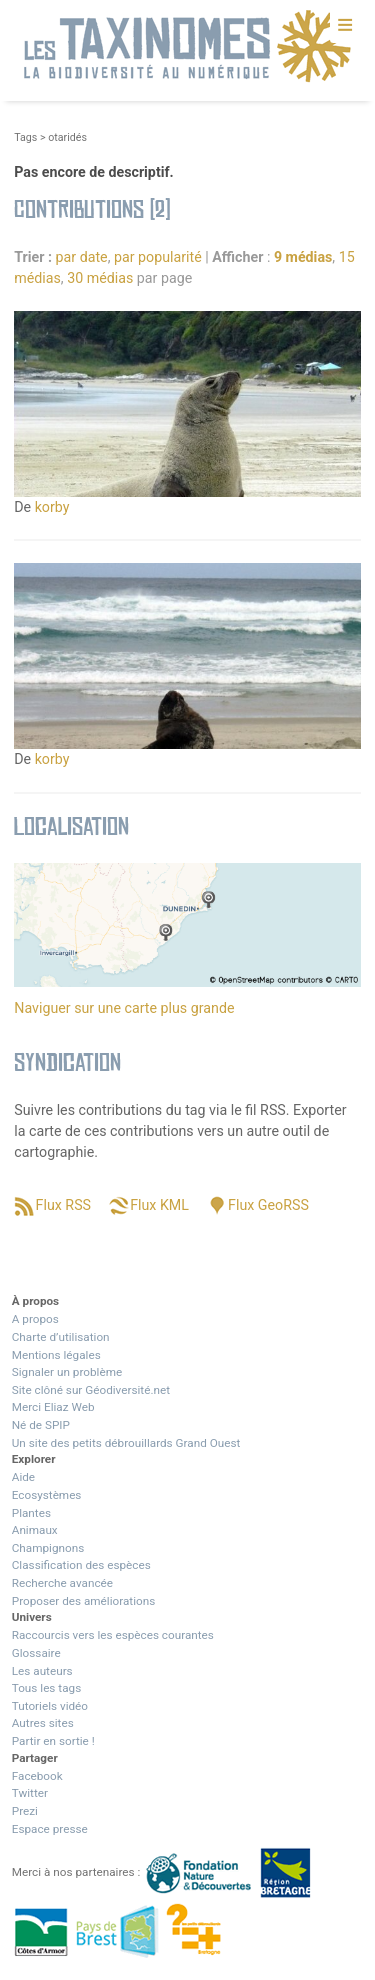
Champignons (48, 1548)
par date (82, 257)
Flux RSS (63, 1205)
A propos (35, 1319)
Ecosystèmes (47, 1495)
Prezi (25, 1811)
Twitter (30, 1793)
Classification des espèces (81, 1565)
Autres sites (43, 1723)
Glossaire (36, 1653)
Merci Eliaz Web (53, 1407)
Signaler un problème (67, 1372)
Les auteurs (42, 1671)
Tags (25, 137)
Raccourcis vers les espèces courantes (113, 1635)
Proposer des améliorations (84, 1601)
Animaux (35, 1530)
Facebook (37, 1776)
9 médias (303, 257)
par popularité (158, 257)
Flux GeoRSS (268, 1205)
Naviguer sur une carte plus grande (124, 1008)
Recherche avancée (62, 1583)
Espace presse (50, 1829)
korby (52, 507)
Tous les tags (46, 1688)
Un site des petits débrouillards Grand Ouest (126, 1443)
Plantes (31, 1513)
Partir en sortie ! (53, 1741)
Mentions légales (56, 1355)
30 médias (100, 278)
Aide (23, 1477)
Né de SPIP (41, 1425)
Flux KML (159, 1205)
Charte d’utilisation (61, 1337)
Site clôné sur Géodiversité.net (91, 1390)
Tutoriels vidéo (50, 1706)
